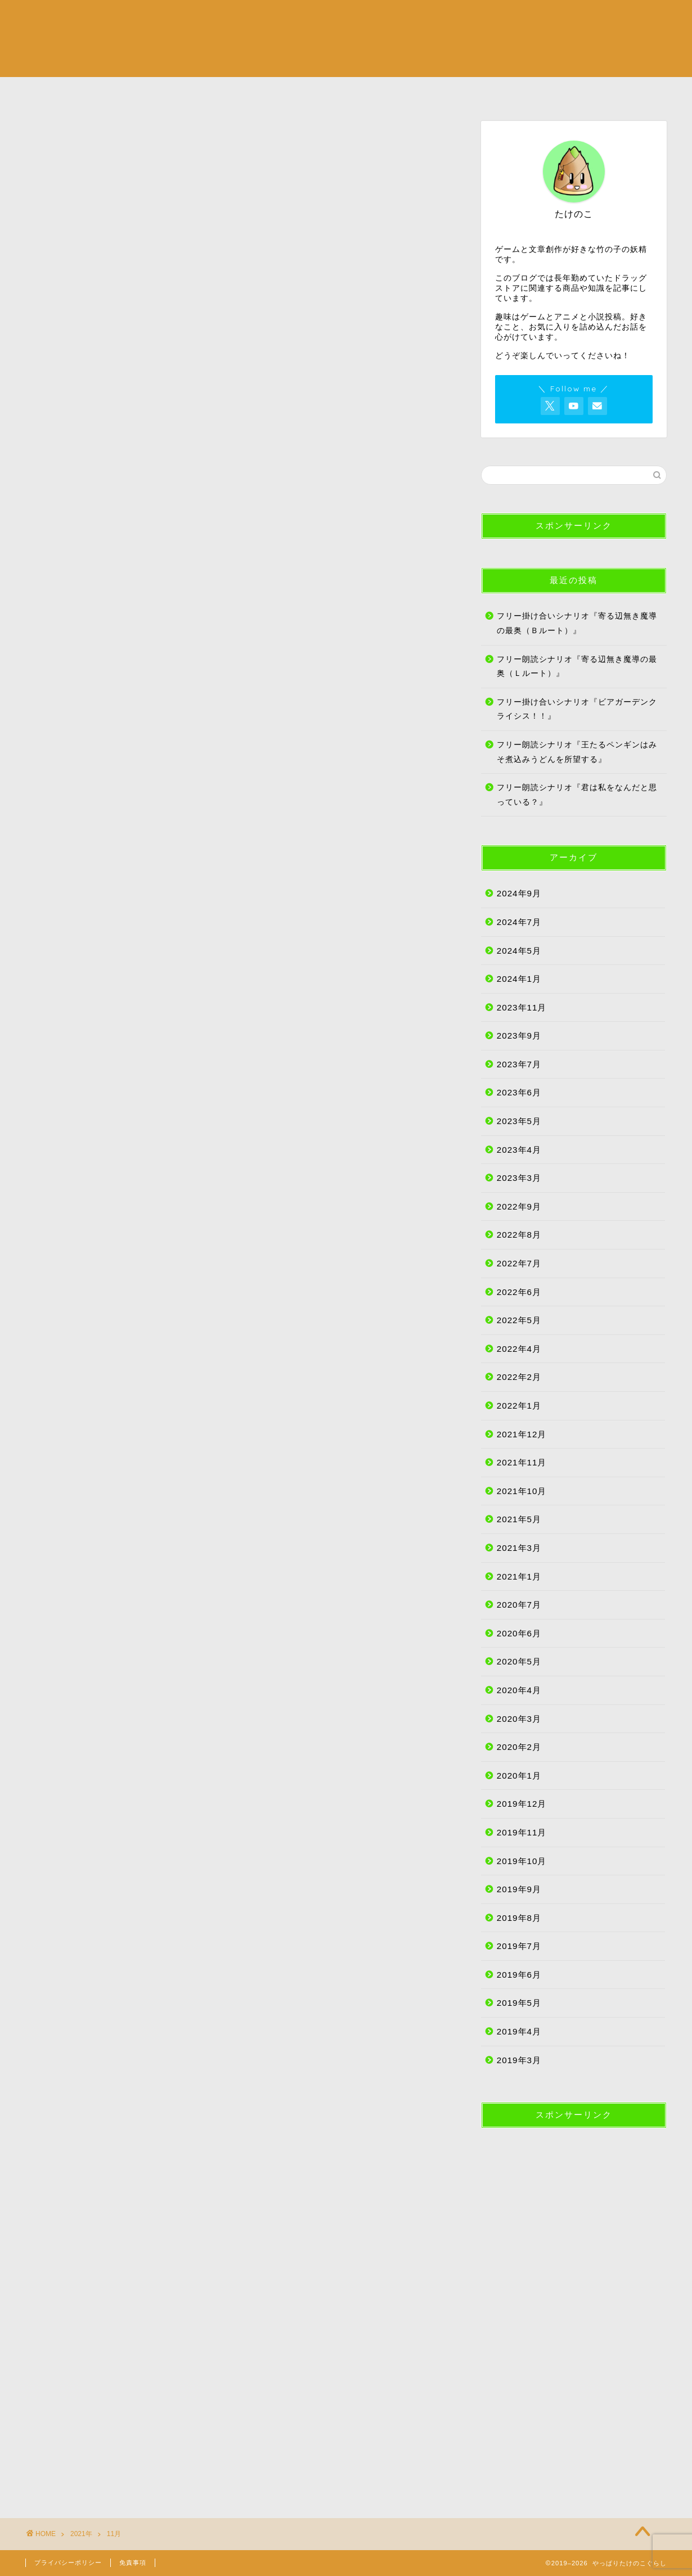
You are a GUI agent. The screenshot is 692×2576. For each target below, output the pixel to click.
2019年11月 (522, 1832)
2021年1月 (519, 1576)
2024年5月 (519, 950)
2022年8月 (519, 1234)
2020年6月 (519, 1633)
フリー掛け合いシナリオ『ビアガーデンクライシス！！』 (577, 709)
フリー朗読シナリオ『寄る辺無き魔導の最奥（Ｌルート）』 (577, 666)
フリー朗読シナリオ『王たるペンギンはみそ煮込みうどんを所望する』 (577, 752)
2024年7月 (519, 922)
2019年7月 (519, 1946)
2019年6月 (519, 1974)
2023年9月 (519, 1035)
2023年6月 (519, 1092)
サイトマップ (506, 92)
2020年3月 (519, 1719)
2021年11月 (522, 1462)
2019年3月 (519, 2060)
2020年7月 (519, 1604)
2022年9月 (519, 1206)
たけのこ (399, 92)
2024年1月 (519, 979)
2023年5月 (519, 1121)
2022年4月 (519, 1349)
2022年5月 (519, 1320)
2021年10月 (522, 1491)
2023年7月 (519, 1064)
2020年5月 (519, 1661)
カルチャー (186, 92)
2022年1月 (519, 1405)
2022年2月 (519, 1377)
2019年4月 (519, 2031)
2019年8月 (519, 1918)
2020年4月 (519, 1690)
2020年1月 (519, 1775)
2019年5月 (519, 2002)
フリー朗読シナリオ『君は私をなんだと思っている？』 (577, 794)
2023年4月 (519, 1149)
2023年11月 (522, 1007)
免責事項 (132, 2562)
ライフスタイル (79, 92)
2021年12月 (522, 1434)
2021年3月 (519, 1548)
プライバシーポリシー (68, 2562)
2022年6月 (519, 1292)
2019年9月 (519, 1889)
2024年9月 (519, 893)
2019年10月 (522, 1861)
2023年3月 (519, 1178)
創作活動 (292, 92)
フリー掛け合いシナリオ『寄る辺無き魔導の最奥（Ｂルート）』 (577, 623)
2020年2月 (519, 1747)
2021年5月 (519, 1519)
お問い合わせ (613, 92)
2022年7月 (519, 1263)
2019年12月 (522, 1803)
